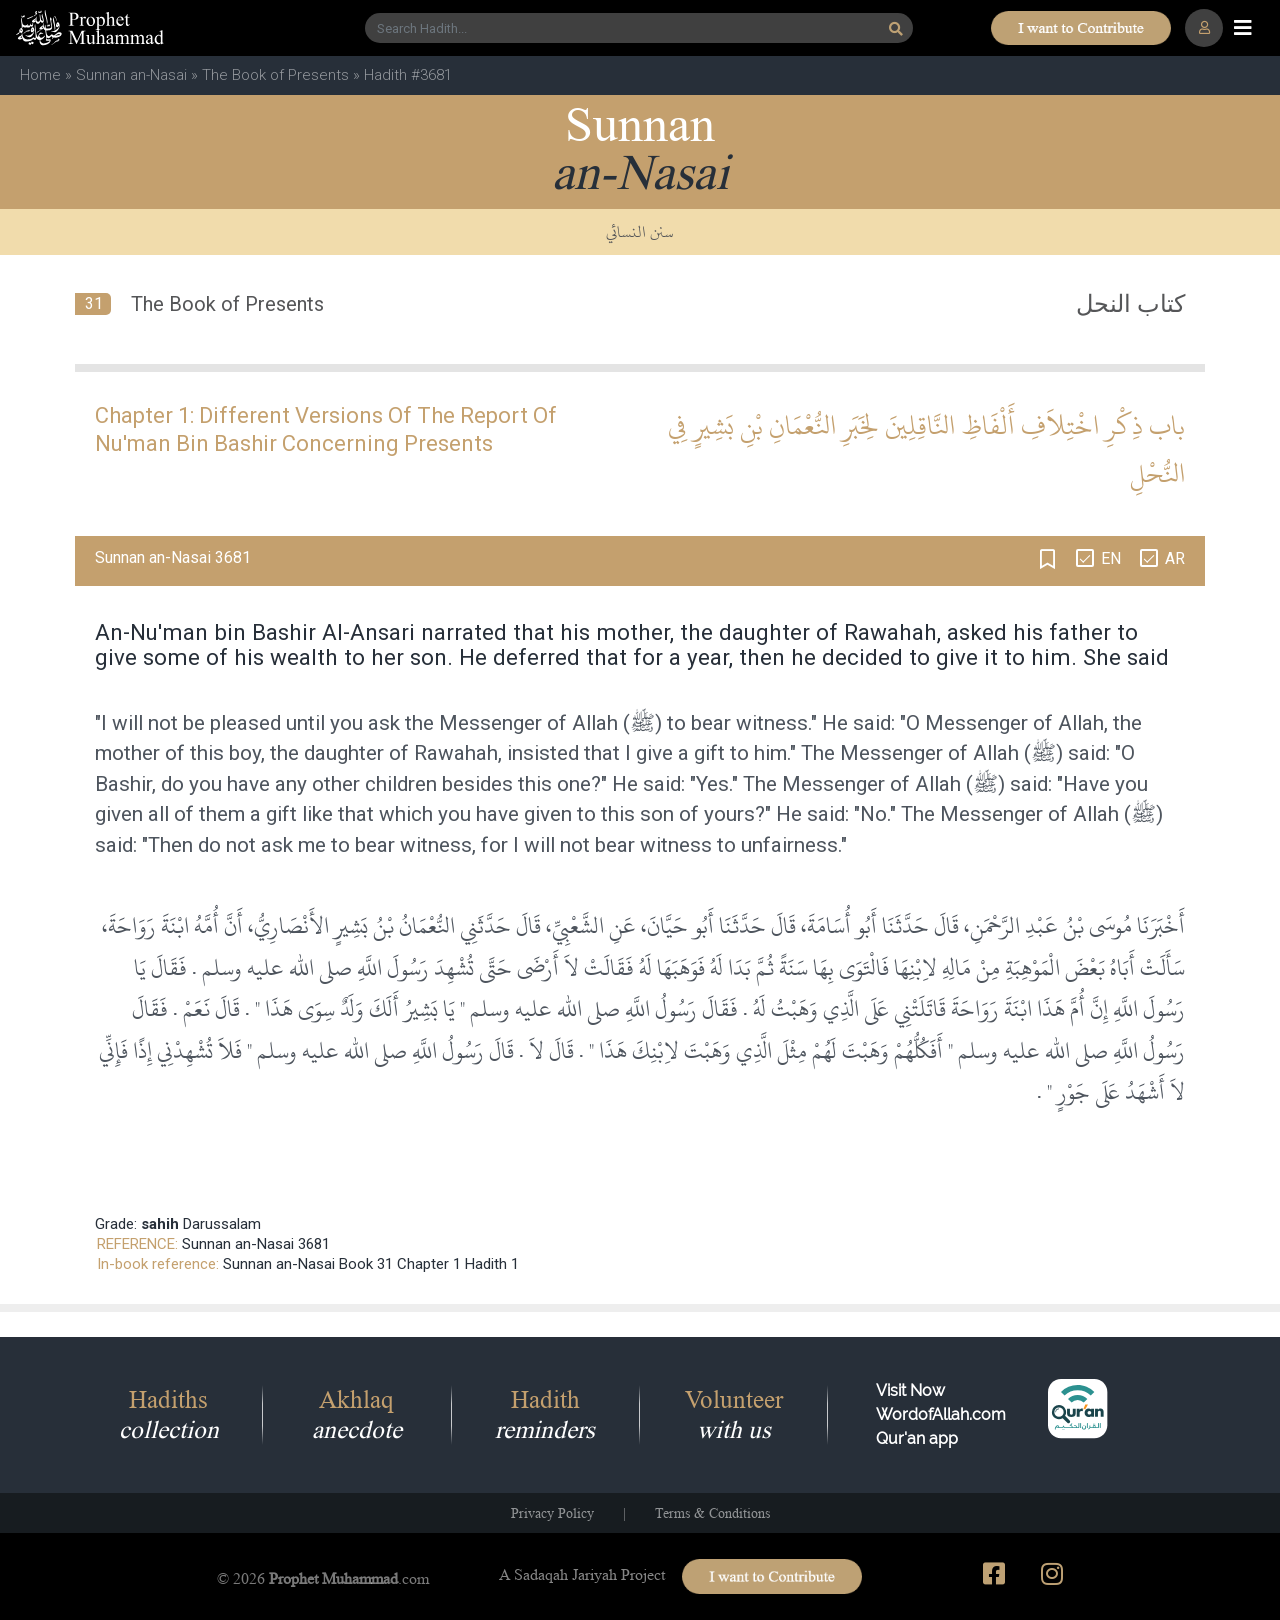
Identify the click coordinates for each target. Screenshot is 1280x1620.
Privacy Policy (552, 1513)
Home (40, 75)
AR (1175, 558)
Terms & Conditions (712, 1513)
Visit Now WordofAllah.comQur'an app (941, 1414)
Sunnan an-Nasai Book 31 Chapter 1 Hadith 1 (371, 1264)
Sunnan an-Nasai (131, 75)
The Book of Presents (275, 75)
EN (1111, 558)
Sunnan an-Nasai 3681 (256, 1244)
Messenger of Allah (528, 723)
